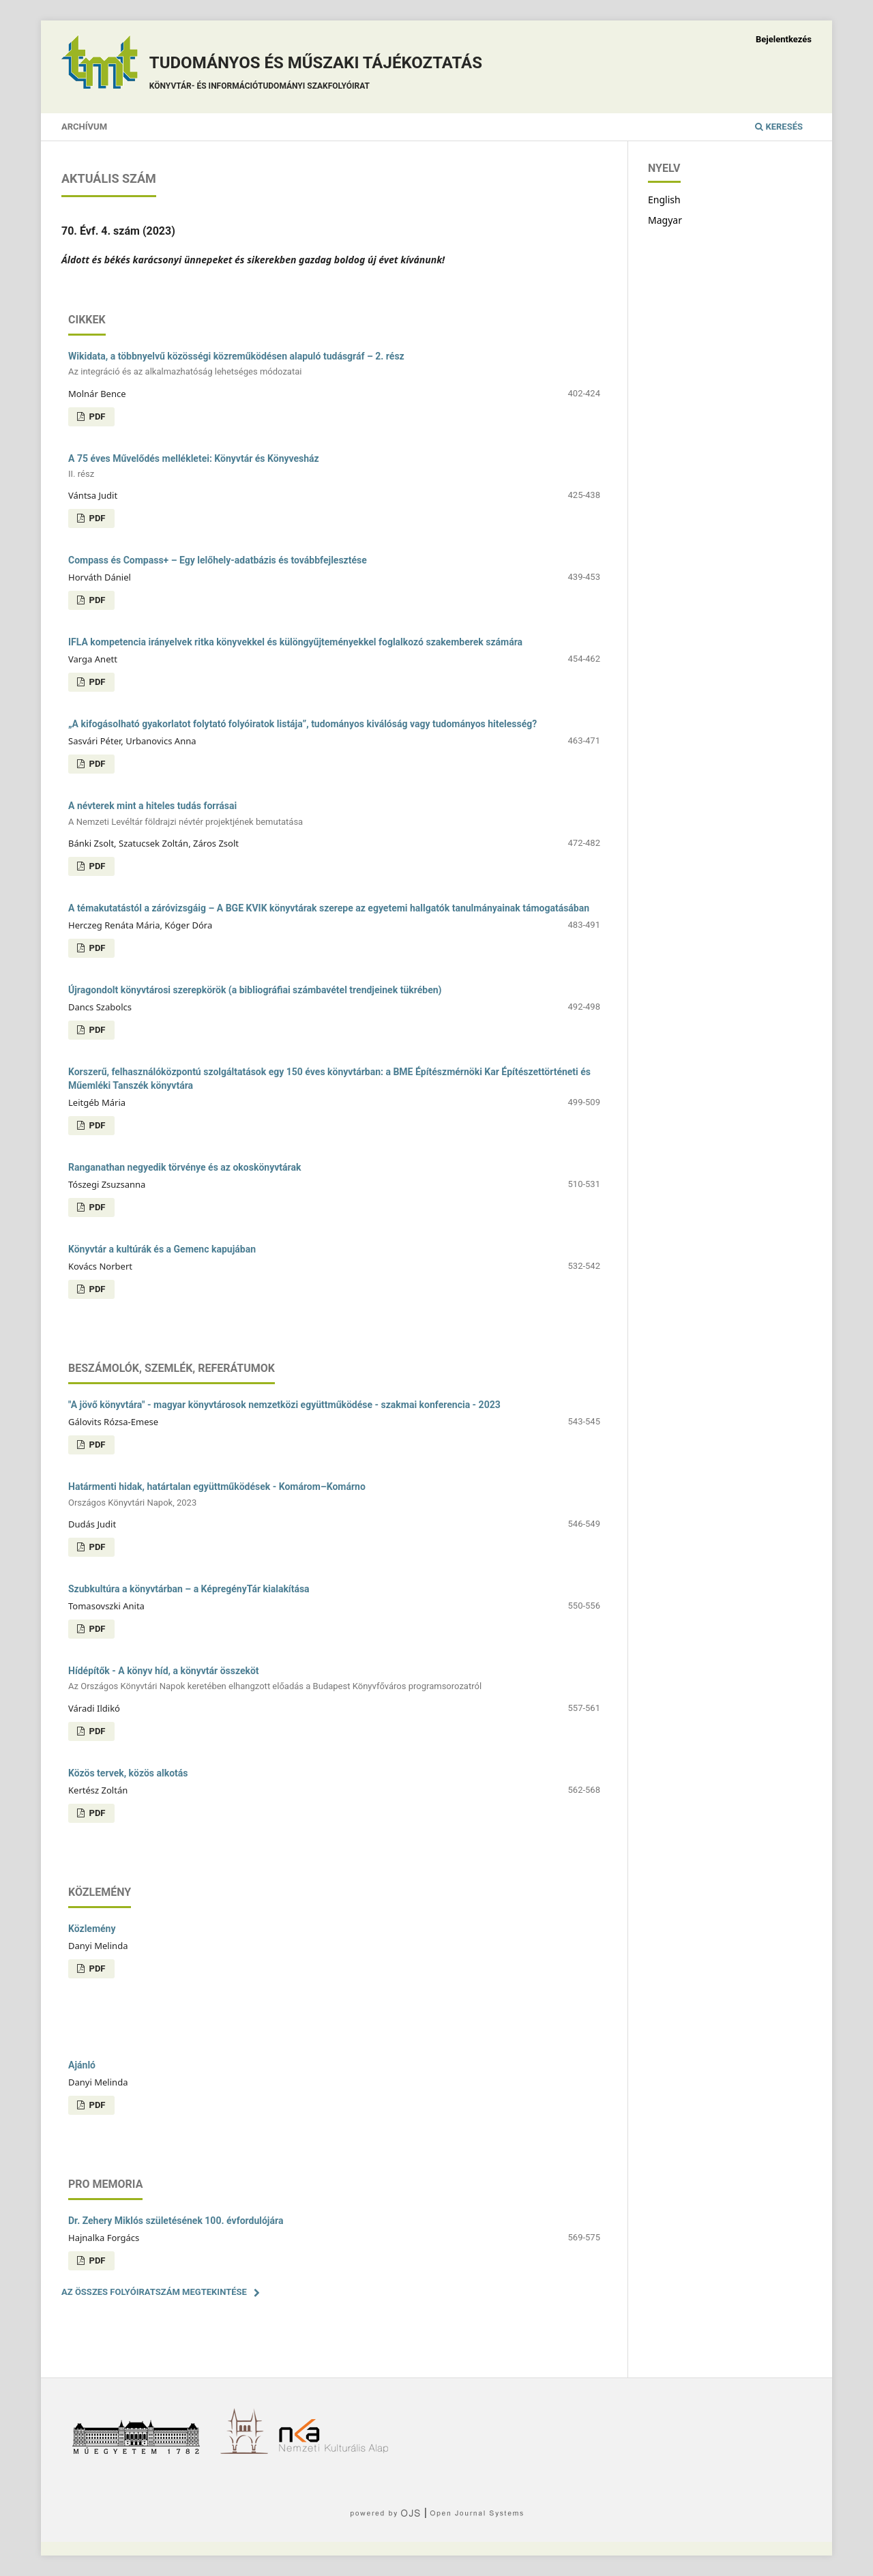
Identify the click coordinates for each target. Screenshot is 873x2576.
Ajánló (81, 2065)
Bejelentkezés (784, 39)
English (664, 199)
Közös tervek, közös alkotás (128, 1773)
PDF (96, 416)
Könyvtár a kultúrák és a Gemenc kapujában (162, 1249)
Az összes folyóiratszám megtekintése (154, 2292)
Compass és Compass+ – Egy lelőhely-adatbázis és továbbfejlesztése (217, 560)
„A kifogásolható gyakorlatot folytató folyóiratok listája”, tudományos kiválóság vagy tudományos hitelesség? (302, 723)
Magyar (665, 220)
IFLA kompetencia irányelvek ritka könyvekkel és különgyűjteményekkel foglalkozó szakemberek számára (295, 641)
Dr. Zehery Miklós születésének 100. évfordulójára (175, 2220)
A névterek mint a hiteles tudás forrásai (334, 814)
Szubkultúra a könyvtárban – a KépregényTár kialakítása (189, 1588)
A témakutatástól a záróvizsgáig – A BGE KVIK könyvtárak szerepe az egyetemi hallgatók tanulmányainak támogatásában (328, 908)
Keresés (779, 126)
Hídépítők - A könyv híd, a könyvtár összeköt (334, 1679)
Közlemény (91, 1928)
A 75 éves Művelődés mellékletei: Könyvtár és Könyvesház (334, 467)
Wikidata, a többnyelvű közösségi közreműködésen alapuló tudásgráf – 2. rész (334, 365)
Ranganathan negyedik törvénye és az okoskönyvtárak (184, 1167)
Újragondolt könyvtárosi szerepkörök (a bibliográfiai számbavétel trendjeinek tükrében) (254, 989)
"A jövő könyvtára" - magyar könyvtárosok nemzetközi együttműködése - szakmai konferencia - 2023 (284, 1404)
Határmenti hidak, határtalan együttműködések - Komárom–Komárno (334, 1495)
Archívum (84, 126)
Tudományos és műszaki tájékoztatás (315, 74)
